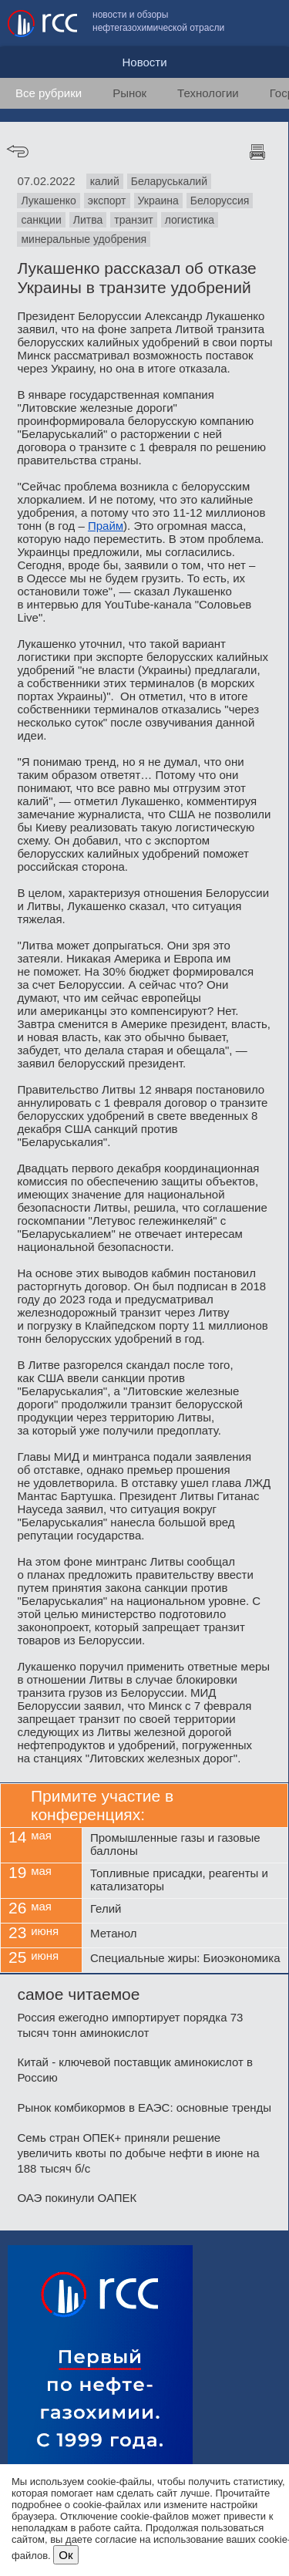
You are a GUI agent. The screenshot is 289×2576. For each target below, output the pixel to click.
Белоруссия (220, 200)
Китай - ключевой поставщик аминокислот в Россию (135, 2069)
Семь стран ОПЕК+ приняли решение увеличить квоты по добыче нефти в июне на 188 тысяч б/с (138, 2153)
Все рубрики (48, 92)
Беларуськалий (169, 181)
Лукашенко (48, 200)
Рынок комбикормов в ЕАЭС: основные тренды (144, 2107)
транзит (133, 220)
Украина (158, 200)
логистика (190, 220)
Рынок (129, 92)
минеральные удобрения (83, 239)
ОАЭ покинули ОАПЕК (76, 2197)
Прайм (105, 525)
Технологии (208, 92)
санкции (41, 220)
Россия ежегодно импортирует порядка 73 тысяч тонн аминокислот (130, 2025)
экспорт (107, 200)
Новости (144, 62)
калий (104, 181)
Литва (88, 220)
